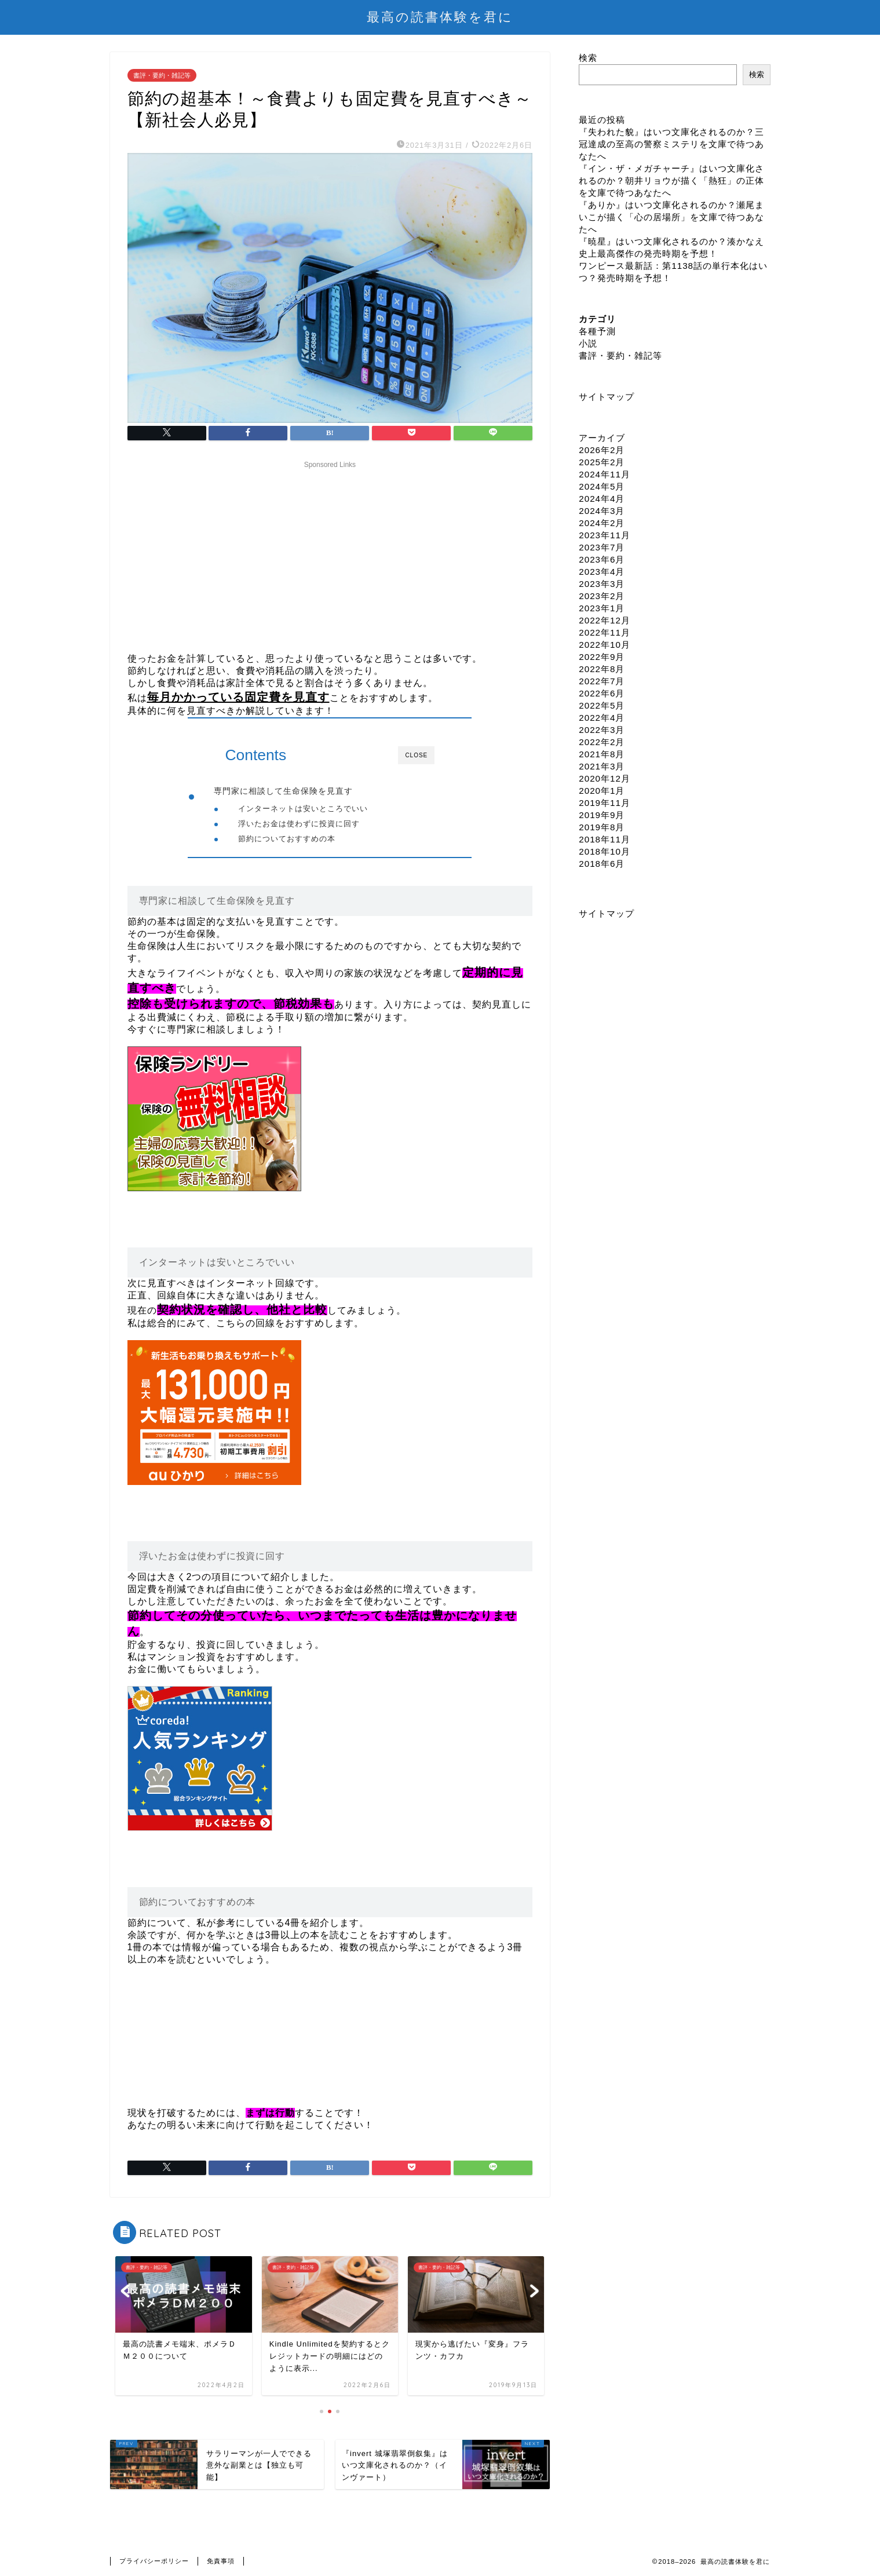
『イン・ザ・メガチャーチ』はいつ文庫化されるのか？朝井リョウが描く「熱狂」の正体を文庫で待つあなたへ (671, 180)
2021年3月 (602, 766)
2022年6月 (602, 693)
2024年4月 (602, 498)
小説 (588, 343)
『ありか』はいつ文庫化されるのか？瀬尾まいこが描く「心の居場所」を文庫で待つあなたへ (671, 217)
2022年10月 (604, 645)
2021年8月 (602, 754)
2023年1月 (602, 608)
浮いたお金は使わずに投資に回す (299, 823)
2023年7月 (602, 547)
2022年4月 (602, 718)
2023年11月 (604, 535)
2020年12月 (604, 778)
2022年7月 (602, 681)
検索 (588, 58)
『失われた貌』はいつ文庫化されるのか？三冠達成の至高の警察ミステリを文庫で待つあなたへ (671, 144)
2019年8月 (602, 827)
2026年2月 (602, 450)
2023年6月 (602, 559)
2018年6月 (602, 864)
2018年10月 (604, 851)
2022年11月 (604, 632)
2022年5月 (602, 705)
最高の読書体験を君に (440, 16)
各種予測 (597, 331)
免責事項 (221, 2562)
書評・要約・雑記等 (162, 75)
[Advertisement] (330, 554)
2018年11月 (604, 839)
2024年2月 (602, 523)
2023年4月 (602, 572)
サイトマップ (606, 397)
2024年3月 (602, 511)
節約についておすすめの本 (286, 838)
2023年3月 (602, 584)
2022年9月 (602, 657)
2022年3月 (602, 730)
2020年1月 (602, 791)
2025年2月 (602, 462)
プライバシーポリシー (154, 2562)
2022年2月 (602, 742)
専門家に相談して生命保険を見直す (283, 791)
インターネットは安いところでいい (303, 808)
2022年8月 (602, 669)
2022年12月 (604, 620)
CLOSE (416, 755)
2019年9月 (602, 815)
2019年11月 (604, 803)
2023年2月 (602, 596)
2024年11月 (604, 474)
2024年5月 (602, 486)
